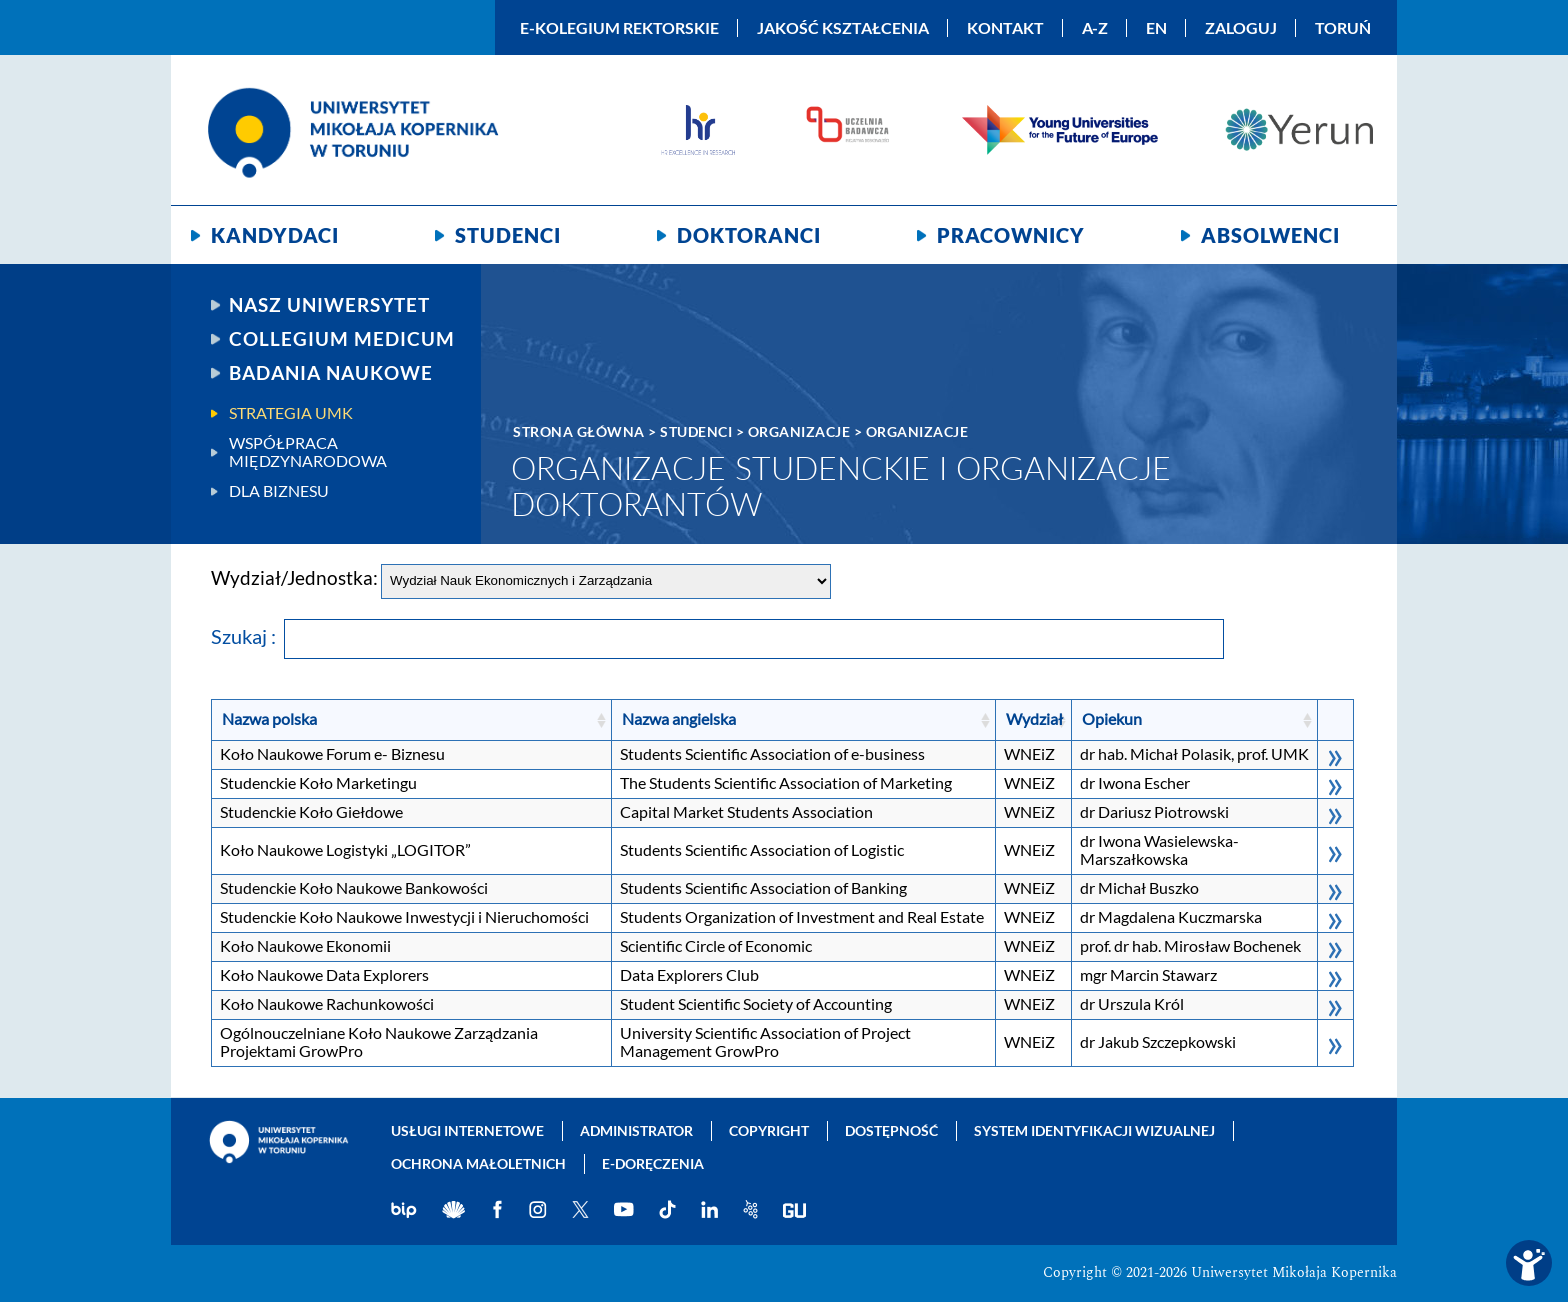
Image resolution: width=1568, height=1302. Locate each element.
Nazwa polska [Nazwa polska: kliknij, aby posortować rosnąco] (269, 718)
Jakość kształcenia (843, 28)
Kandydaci (275, 235)
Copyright (769, 1130)
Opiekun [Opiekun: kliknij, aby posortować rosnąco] (1112, 718)
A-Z (1095, 28)
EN (1156, 28)
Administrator (636, 1130)
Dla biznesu (279, 491)
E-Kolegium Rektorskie (619, 28)
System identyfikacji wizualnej (1094, 1130)
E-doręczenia (653, 1163)
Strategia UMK (291, 413)
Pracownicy (1011, 235)
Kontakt (1005, 28)
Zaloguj (1241, 28)
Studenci (508, 235)
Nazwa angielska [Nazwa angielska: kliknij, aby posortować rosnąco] (679, 718)
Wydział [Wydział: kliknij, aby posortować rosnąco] (1034, 718)
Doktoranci (749, 235)
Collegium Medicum (342, 339)
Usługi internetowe (467, 1130)
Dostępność (891, 1130)
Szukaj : (717, 636)
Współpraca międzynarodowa (308, 452)
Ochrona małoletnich (478, 1163)
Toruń (1343, 28)
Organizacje (799, 431)
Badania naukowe (331, 373)
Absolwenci (1270, 235)
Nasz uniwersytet (329, 305)
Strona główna (579, 431)
